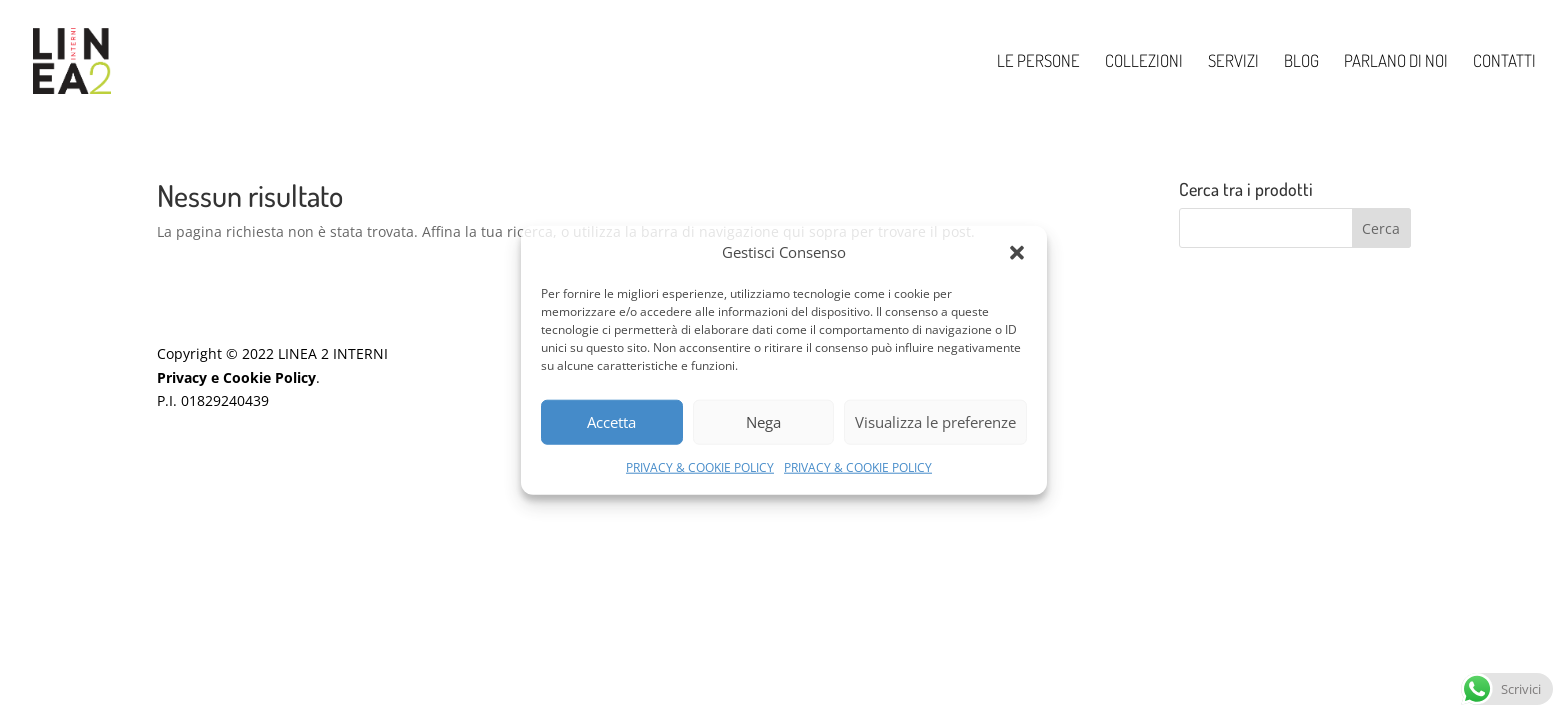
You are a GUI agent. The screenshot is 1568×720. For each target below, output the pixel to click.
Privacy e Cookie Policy (236, 377)
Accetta (611, 422)
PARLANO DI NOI (1396, 62)
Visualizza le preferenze (935, 422)
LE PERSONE (1038, 62)
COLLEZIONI (1144, 62)
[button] (1017, 253)
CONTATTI (1504, 62)
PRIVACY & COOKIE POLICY (700, 467)
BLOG (1301, 62)
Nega (763, 422)
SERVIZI (1233, 62)
